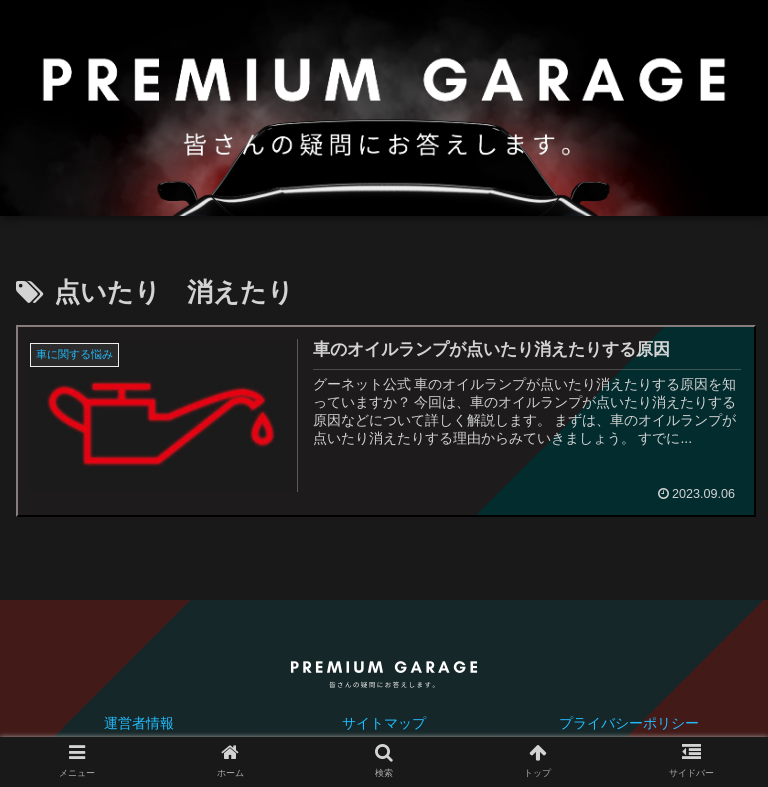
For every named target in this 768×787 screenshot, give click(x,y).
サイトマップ (384, 723)
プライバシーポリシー (629, 723)
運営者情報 (139, 723)
